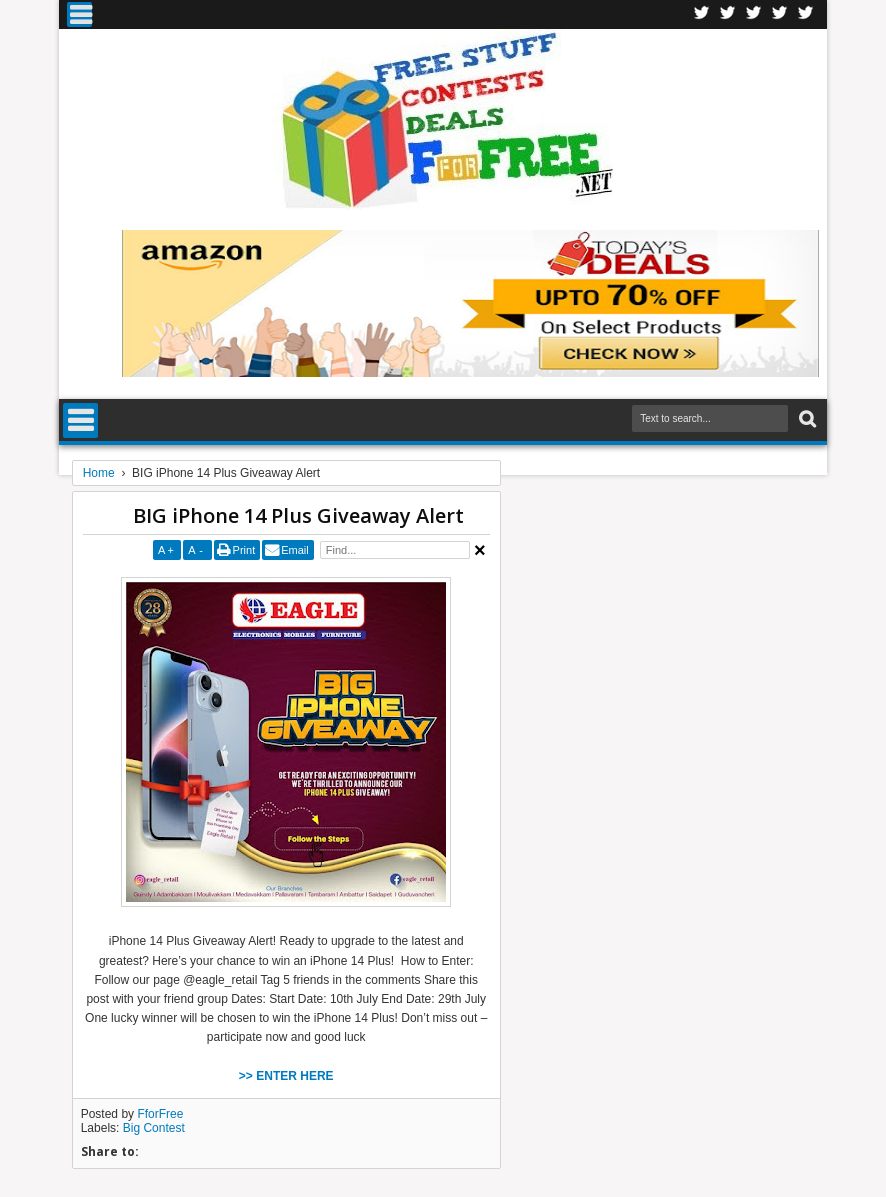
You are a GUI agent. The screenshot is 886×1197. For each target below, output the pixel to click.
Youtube (806, 14)
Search (805, 419)
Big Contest (154, 1128)
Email (295, 550)
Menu (79, 14)
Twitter (728, 14)
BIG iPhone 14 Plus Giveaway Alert (298, 515)
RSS (780, 14)
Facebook (702, 14)
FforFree (160, 1114)
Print (244, 550)
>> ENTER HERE (286, 1076)
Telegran (754, 14)
